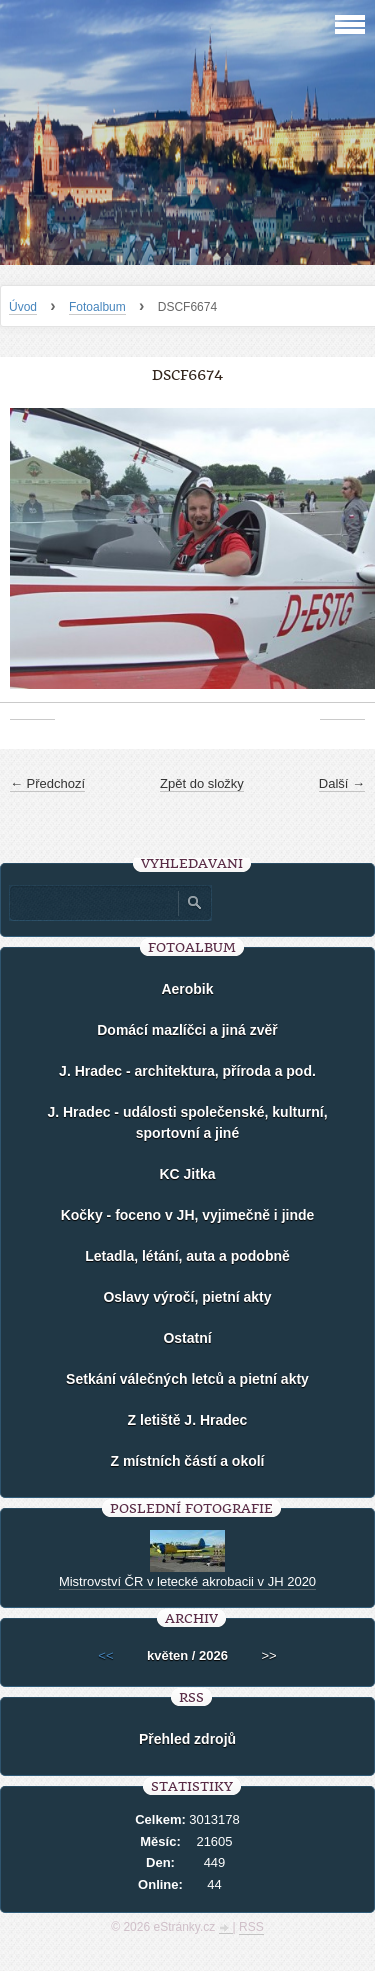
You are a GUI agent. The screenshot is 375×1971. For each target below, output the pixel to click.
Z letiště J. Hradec (188, 1420)
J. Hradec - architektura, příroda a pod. (187, 1071)
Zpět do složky (202, 783)
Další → (342, 783)
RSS (251, 1927)
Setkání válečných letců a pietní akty (187, 1379)
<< (105, 1655)
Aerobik (187, 989)
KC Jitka (187, 1174)
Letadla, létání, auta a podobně (187, 1256)
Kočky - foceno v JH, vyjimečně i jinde (188, 1215)
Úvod (23, 307)
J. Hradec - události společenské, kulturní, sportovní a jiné (187, 1122)
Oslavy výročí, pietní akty (187, 1297)
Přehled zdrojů (187, 1739)
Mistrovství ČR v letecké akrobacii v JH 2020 (187, 1581)
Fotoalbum (97, 307)
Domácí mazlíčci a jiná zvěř (187, 1030)
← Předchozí (47, 783)
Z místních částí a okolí (187, 1461)
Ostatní (187, 1338)
